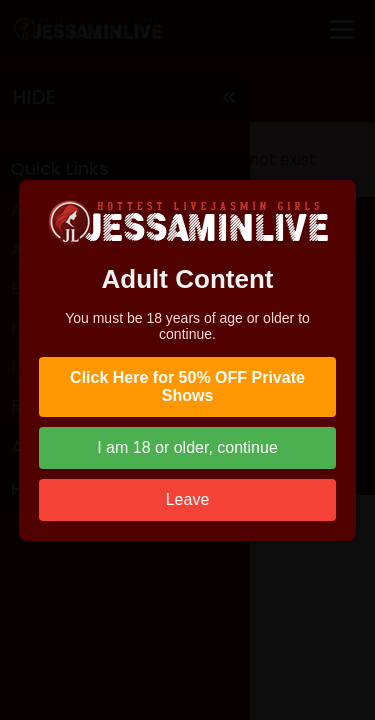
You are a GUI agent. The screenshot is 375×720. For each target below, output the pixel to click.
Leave (188, 499)
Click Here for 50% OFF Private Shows (187, 386)
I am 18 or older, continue (187, 447)
